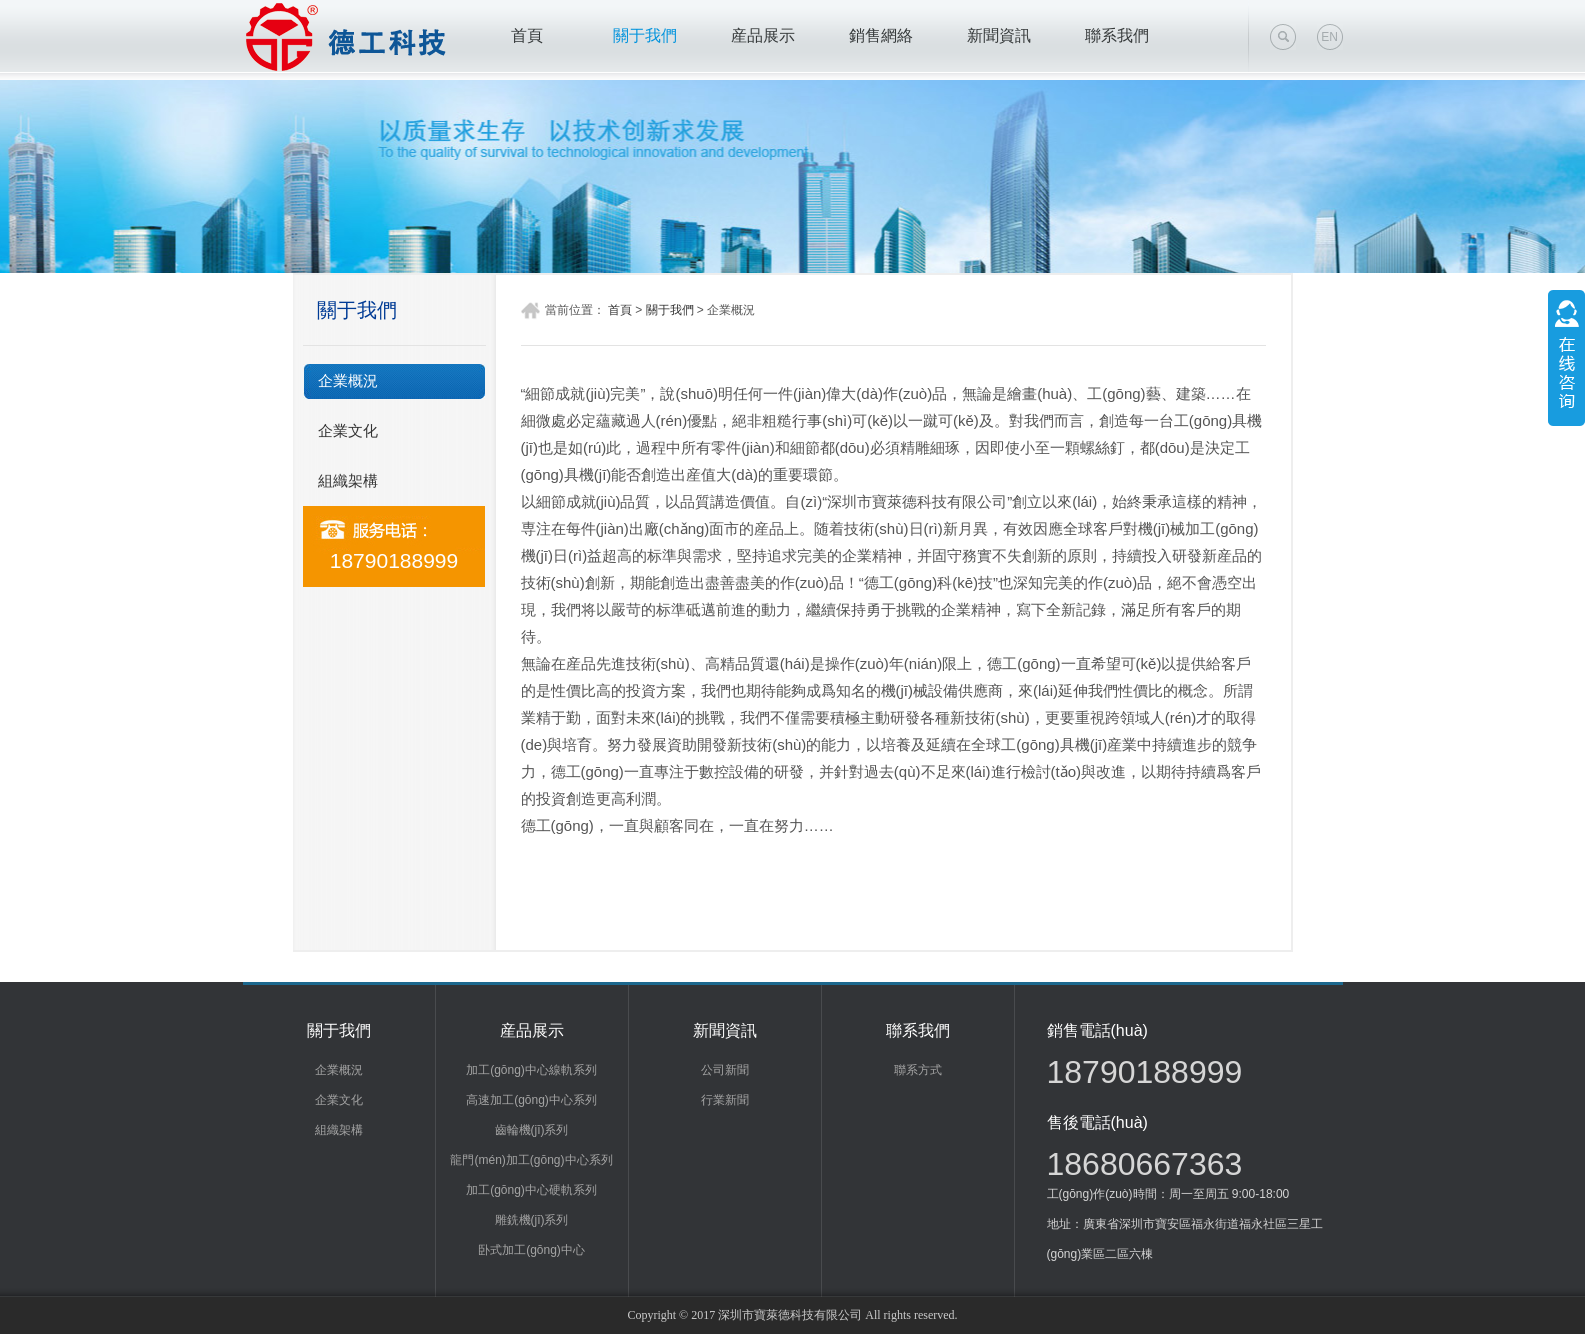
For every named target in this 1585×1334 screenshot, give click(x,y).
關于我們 (645, 35)
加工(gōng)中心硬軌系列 (531, 1190)
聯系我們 (1117, 35)
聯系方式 (918, 1070)
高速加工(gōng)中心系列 (531, 1100)
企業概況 (348, 380)
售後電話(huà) (1097, 1122)
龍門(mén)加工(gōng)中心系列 (531, 1160)
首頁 (527, 35)
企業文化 (348, 430)
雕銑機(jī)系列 (532, 1220)
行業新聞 (725, 1100)
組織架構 (348, 480)
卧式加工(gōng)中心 (531, 1250)
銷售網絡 (881, 35)
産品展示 (763, 35)
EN (1329, 37)
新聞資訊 (999, 35)
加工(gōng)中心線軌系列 (531, 1070)
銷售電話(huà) (1097, 1030)
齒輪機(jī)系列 (532, 1130)
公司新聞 (725, 1070)
